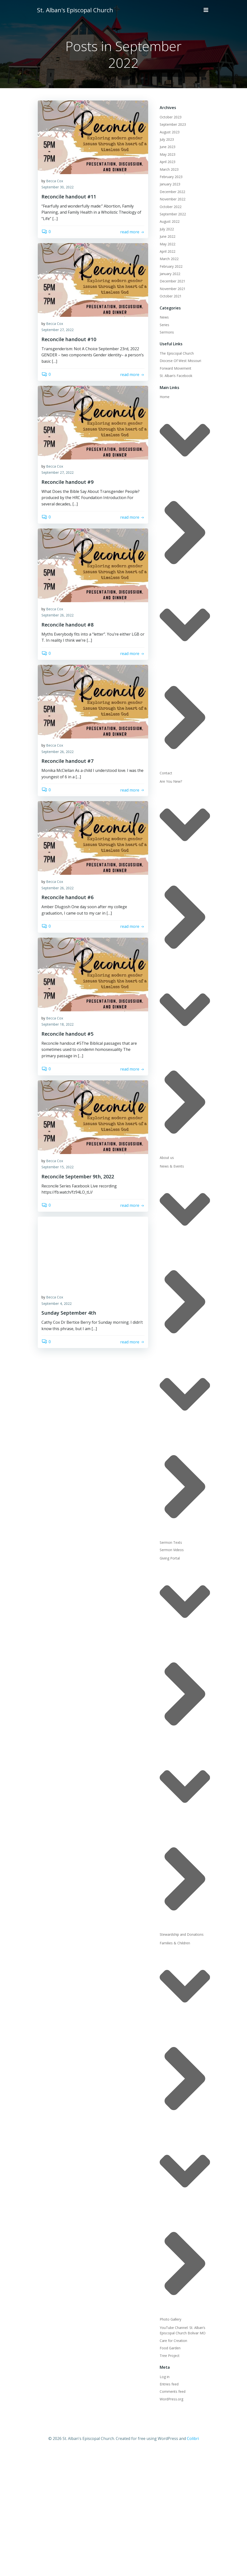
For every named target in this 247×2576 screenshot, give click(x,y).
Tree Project (168, 2483)
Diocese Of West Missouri (178, 360)
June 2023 (166, 146)
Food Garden (168, 2475)
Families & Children (185, 2242)
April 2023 (166, 161)
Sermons (165, 332)
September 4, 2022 (56, 1306)
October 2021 (169, 296)
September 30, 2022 (57, 190)
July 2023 (165, 139)
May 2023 (166, 154)
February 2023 (169, 176)
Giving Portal (185, 1831)
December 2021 (170, 281)
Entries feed (167, 2511)
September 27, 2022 (57, 333)
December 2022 (170, 191)
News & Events (185, 1414)
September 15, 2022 (57, 1170)
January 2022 (168, 273)
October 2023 (169, 117)
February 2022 (169, 266)
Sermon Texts (169, 1618)
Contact (164, 798)
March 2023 (167, 169)
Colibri (193, 2563)
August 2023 (168, 131)
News (162, 317)
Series (163, 324)
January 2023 (168, 184)
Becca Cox (54, 183)
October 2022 (169, 206)
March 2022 (167, 258)
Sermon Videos (170, 1626)
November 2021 (171, 288)
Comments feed (171, 2519)
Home (185, 593)
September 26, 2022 (57, 618)
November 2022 (171, 199)
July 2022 (165, 229)
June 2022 (166, 236)
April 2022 (166, 251)
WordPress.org (170, 2526)
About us (165, 1208)
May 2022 (166, 243)
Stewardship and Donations (180, 2036)
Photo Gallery (169, 2446)
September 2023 (171, 124)
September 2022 (171, 214)
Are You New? (185, 1004)
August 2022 (168, 221)
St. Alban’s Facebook (174, 375)
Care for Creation (171, 2468)
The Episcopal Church (175, 353)
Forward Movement (174, 368)
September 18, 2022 (57, 1027)
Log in (163, 2504)
